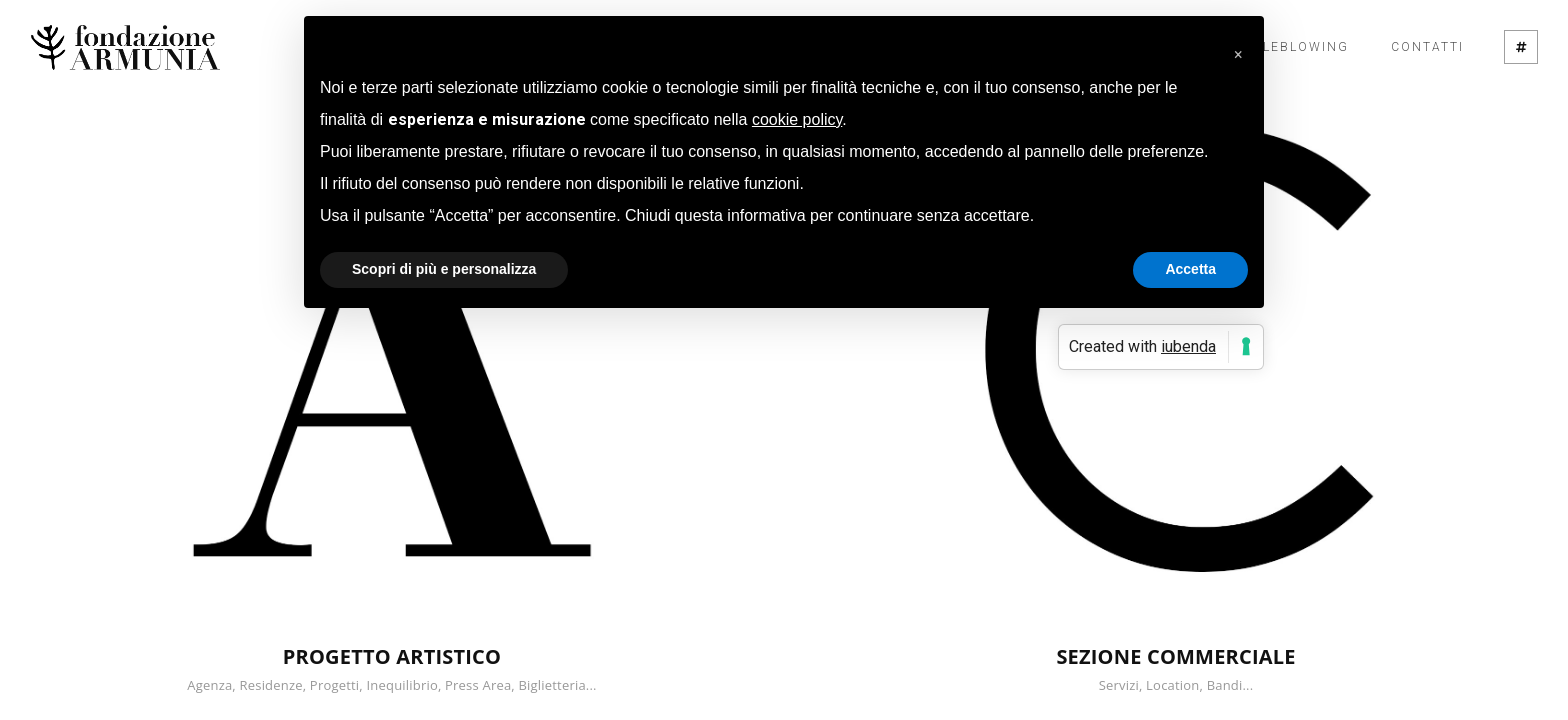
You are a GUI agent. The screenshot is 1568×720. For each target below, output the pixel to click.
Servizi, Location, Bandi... (1176, 685)
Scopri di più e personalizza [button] (444, 269)
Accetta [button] (1190, 269)
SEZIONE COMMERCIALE (1175, 656)
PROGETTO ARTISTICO (392, 656)
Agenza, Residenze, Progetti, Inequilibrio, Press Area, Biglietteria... (391, 685)
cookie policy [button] (797, 119)
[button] (1238, 48)
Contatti (1427, 47)
